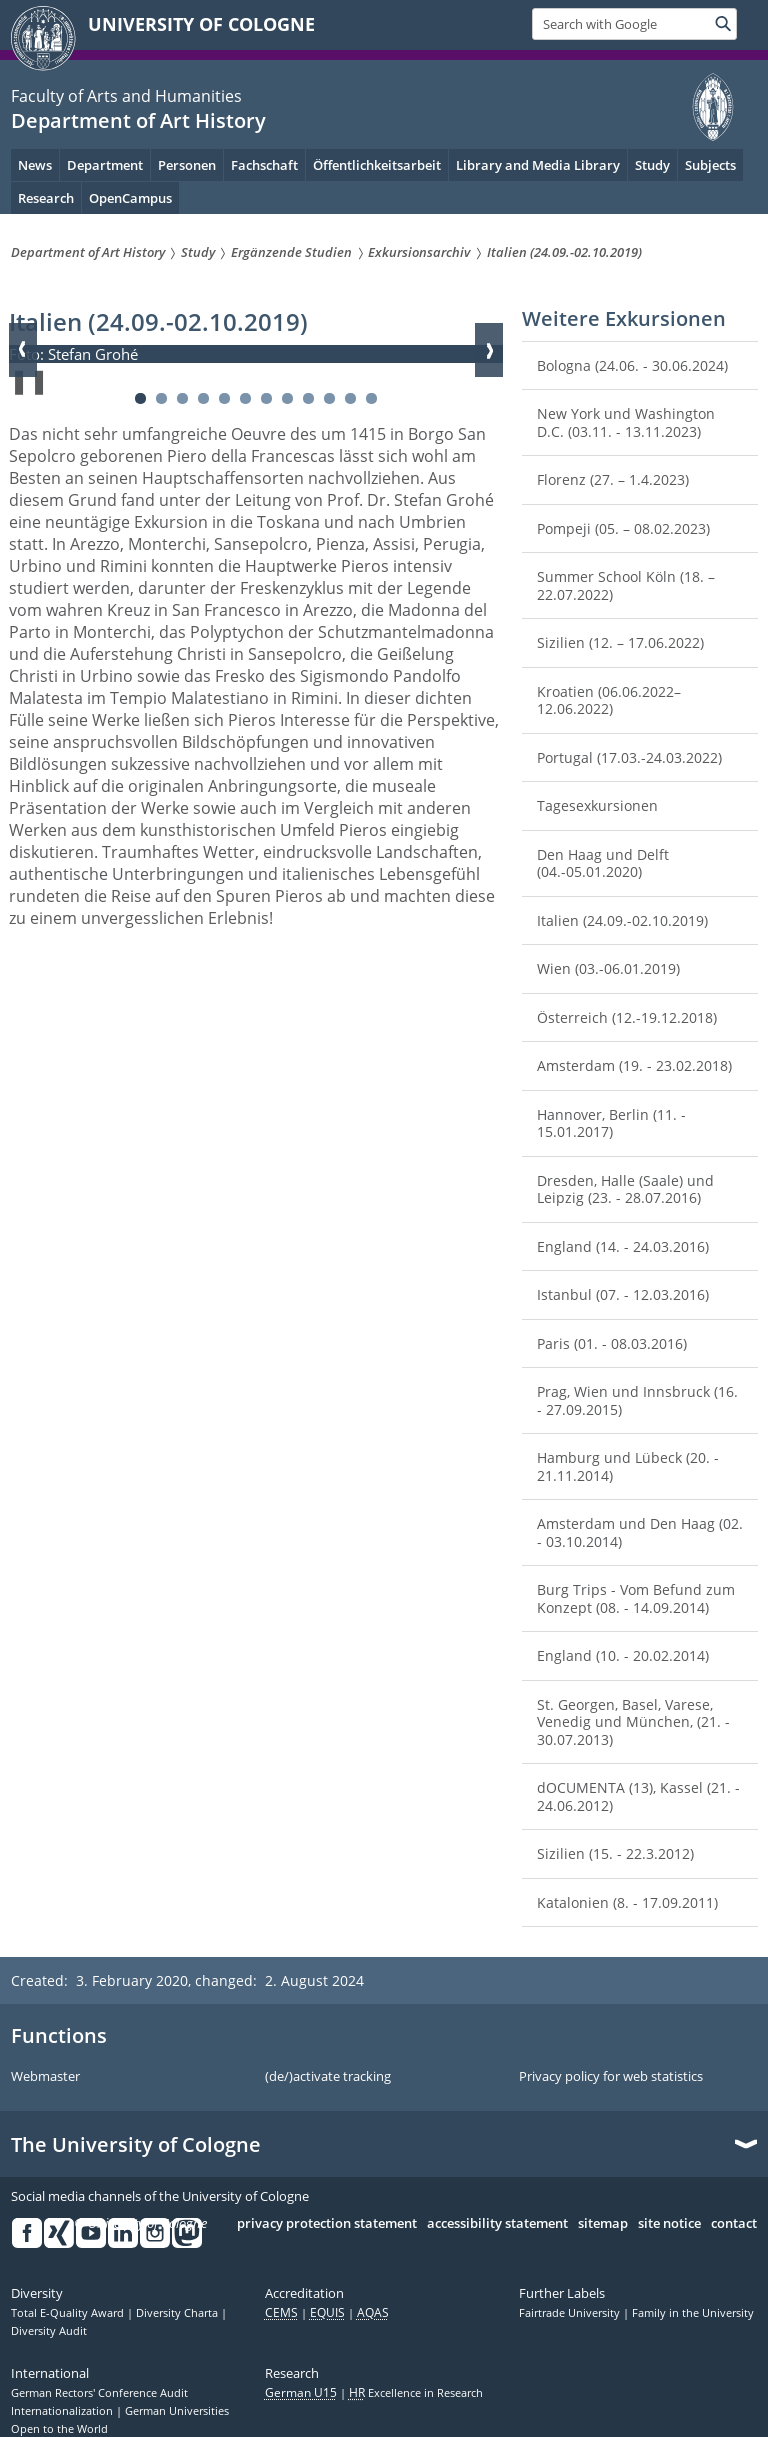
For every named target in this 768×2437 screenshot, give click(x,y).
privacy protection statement (327, 2224)
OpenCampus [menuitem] (130, 198)
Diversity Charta (178, 2313)
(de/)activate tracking (328, 2077)
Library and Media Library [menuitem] (538, 165)
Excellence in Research (416, 2393)
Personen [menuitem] (187, 165)
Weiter (489, 350)
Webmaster (45, 2077)
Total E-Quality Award (69, 2313)
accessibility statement (497, 2224)
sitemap (603, 2224)
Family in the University (693, 2313)
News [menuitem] (35, 165)
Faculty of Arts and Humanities (126, 96)
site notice (669, 2224)
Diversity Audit (49, 2331)
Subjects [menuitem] (710, 165)
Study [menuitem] (652, 165)
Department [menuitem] (105, 165)
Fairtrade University (571, 2313)
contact (734, 2224)
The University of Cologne (136, 2145)
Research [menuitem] (46, 198)
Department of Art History (138, 120)
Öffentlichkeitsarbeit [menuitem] (377, 165)
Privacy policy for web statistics (611, 2077)
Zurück (23, 350)
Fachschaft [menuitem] (264, 165)
